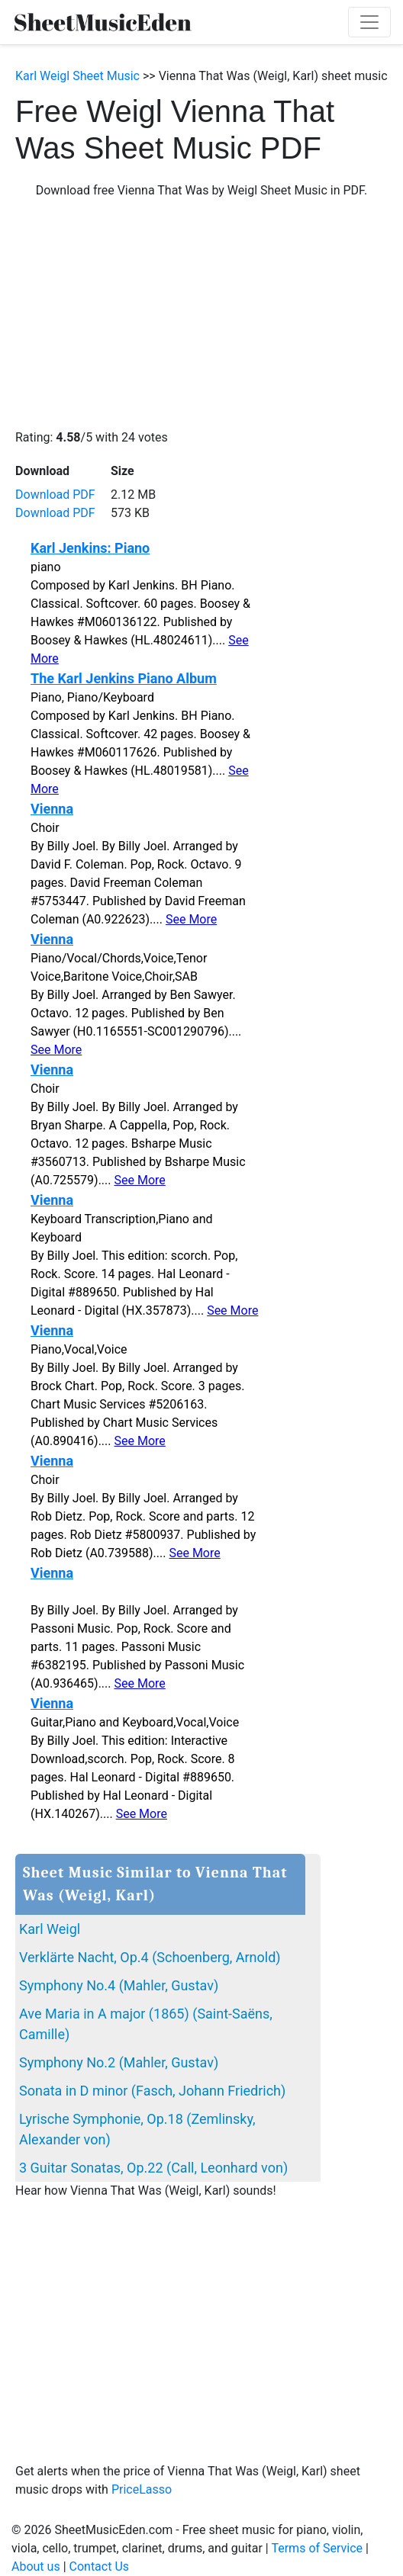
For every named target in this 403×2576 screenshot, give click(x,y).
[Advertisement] (201, 314)
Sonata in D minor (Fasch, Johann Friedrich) (152, 2091)
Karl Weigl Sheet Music (77, 76)
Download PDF (55, 494)
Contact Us (99, 2566)
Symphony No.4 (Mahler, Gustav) (118, 1985)
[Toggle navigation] (369, 22)
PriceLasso (141, 2489)
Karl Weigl (49, 1929)
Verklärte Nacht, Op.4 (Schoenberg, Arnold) (150, 1957)
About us (35, 2566)
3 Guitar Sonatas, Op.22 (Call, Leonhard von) (153, 2168)
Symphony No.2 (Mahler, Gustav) (118, 2062)
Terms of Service (317, 2548)
